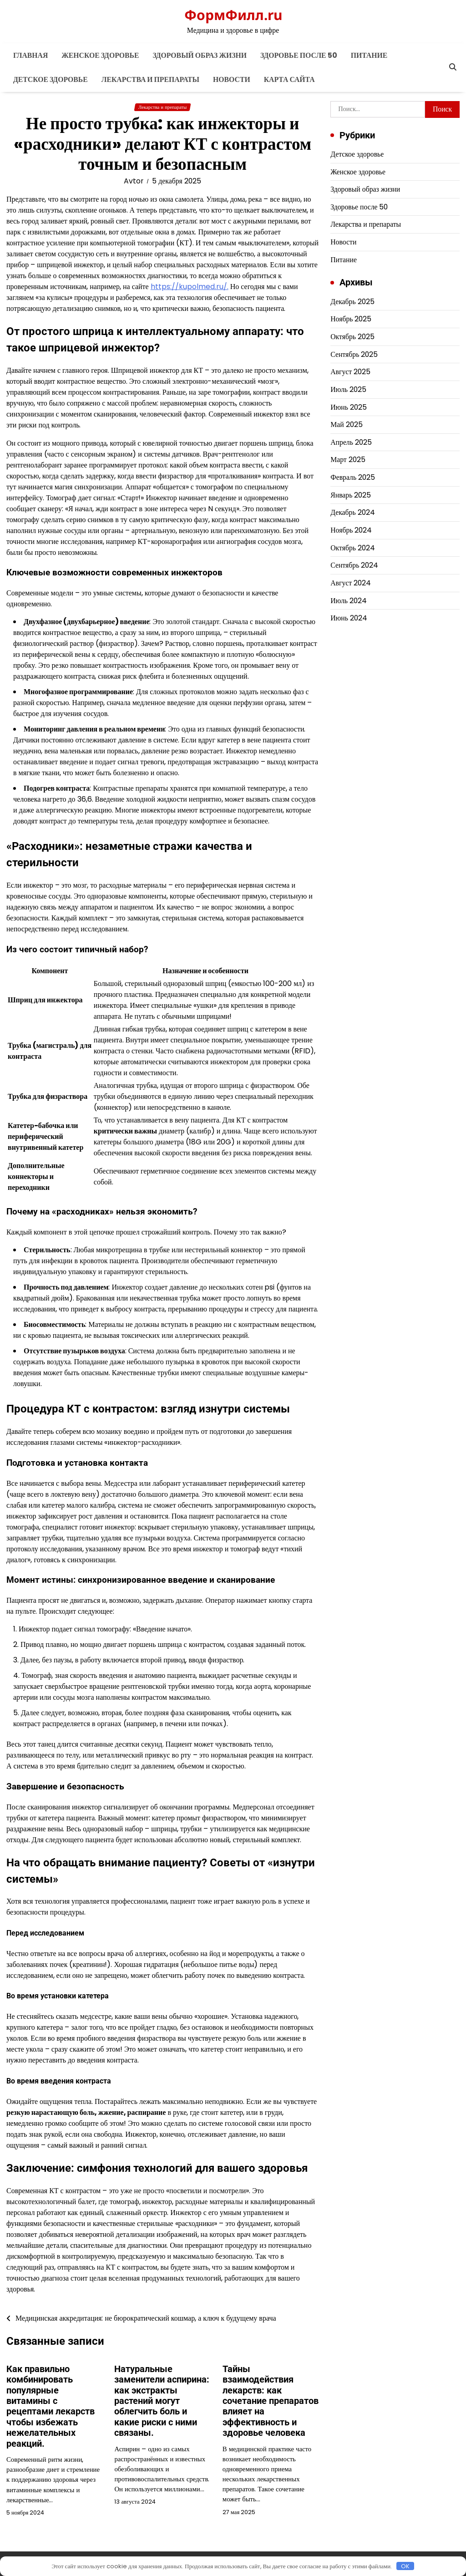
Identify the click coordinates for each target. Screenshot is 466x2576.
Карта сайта (289, 79)
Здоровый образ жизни (199, 55)
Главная (30, 55)
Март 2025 (347, 459)
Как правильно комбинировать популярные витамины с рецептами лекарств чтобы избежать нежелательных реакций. (50, 2406)
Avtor (133, 181)
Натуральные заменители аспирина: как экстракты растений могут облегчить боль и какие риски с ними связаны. (161, 2401)
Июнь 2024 (348, 618)
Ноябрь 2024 (351, 530)
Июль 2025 (348, 389)
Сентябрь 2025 (354, 354)
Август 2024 (350, 583)
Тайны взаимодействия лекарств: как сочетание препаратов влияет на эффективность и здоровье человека (271, 2401)
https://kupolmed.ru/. (189, 286)
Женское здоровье (100, 55)
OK (405, 2566)
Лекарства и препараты (150, 79)
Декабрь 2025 (352, 301)
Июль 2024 (348, 600)
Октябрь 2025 (352, 336)
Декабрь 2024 (352, 512)
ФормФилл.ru (233, 14)
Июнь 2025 (348, 407)
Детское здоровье (50, 79)
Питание (369, 55)
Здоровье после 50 (298, 55)
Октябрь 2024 (352, 548)
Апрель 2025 (351, 442)
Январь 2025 (350, 495)
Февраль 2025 (352, 477)
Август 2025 (350, 371)
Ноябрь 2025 (350, 319)
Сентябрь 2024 (354, 565)
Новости (231, 79)
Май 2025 (346, 424)
